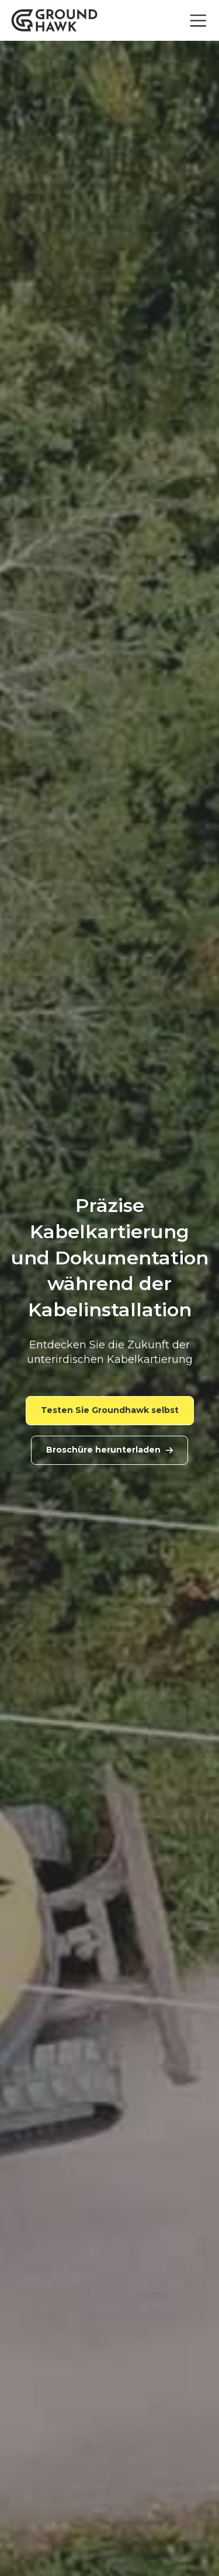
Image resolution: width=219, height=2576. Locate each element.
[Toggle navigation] (198, 20)
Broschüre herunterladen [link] (109, 1449)
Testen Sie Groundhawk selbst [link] (110, 1410)
